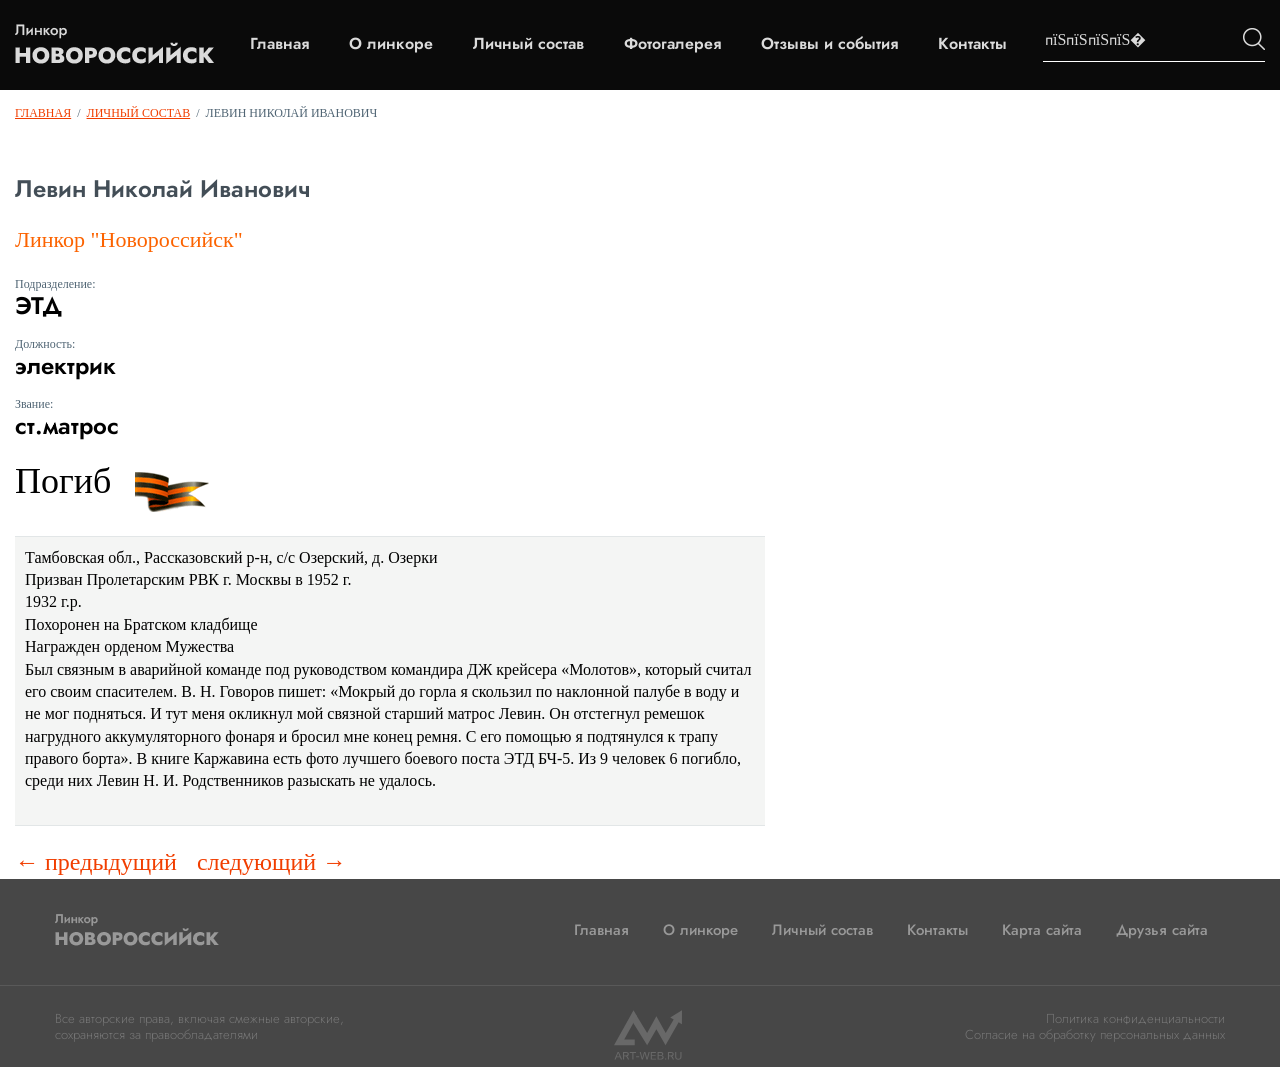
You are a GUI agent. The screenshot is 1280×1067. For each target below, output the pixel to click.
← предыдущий (96, 862)
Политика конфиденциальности (1135, 1018)
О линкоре (391, 44)
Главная (279, 44)
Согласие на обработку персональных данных (1095, 1034)
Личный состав (528, 44)
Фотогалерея (672, 44)
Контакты (972, 44)
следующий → (271, 862)
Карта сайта (1042, 930)
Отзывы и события (829, 44)
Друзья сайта (1162, 930)
